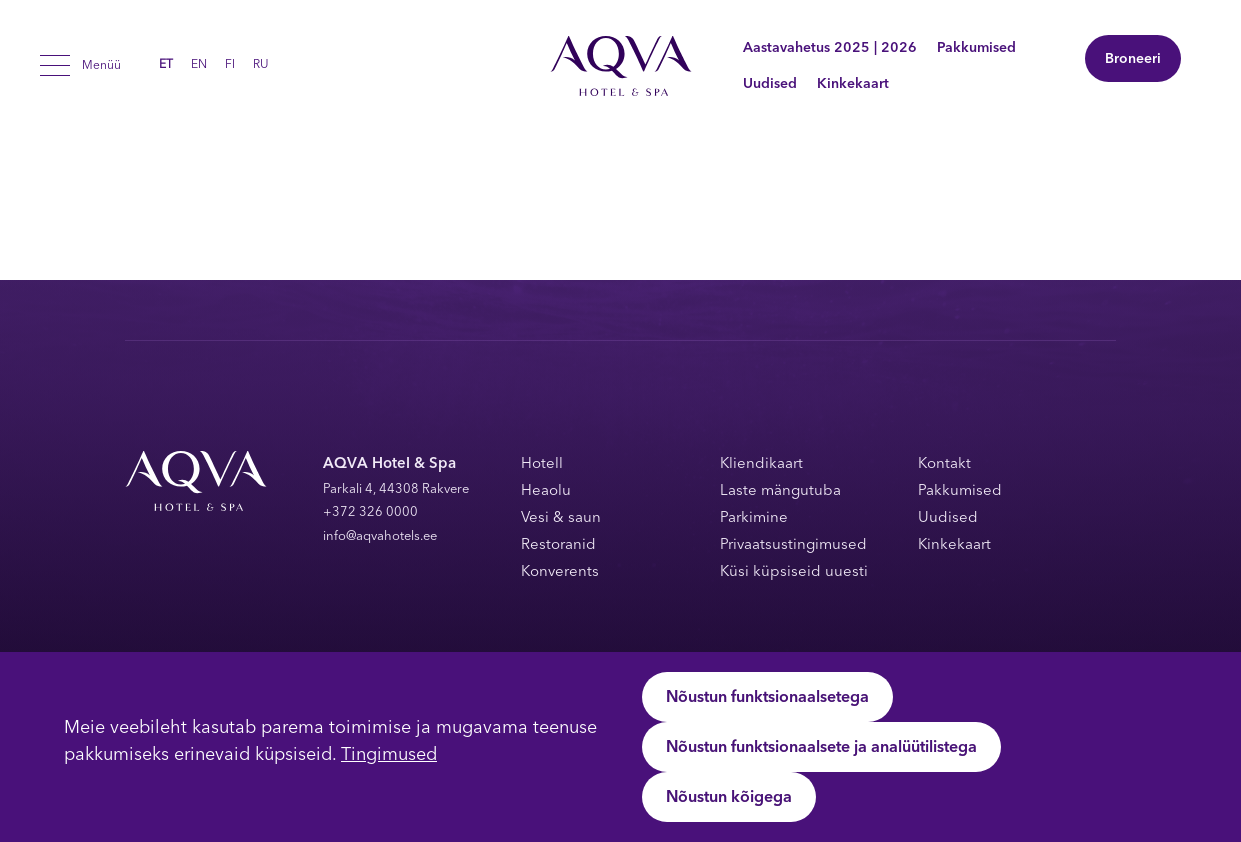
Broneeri (1133, 59)
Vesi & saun (561, 518)
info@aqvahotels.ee (380, 536)
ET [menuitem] (166, 66)
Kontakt (944, 464)
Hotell (542, 464)
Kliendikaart (761, 464)
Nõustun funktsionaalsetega (767, 698)
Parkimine (754, 518)
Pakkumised (976, 48)
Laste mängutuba (780, 491)
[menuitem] (166, 65)
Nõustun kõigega (729, 798)
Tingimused (389, 755)
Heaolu (546, 491)
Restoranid (558, 545)
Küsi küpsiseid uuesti (794, 572)
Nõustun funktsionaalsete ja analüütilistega (821, 748)
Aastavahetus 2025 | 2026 (830, 48)
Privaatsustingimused (793, 545)
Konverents (560, 572)
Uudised (770, 84)
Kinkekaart (853, 84)
